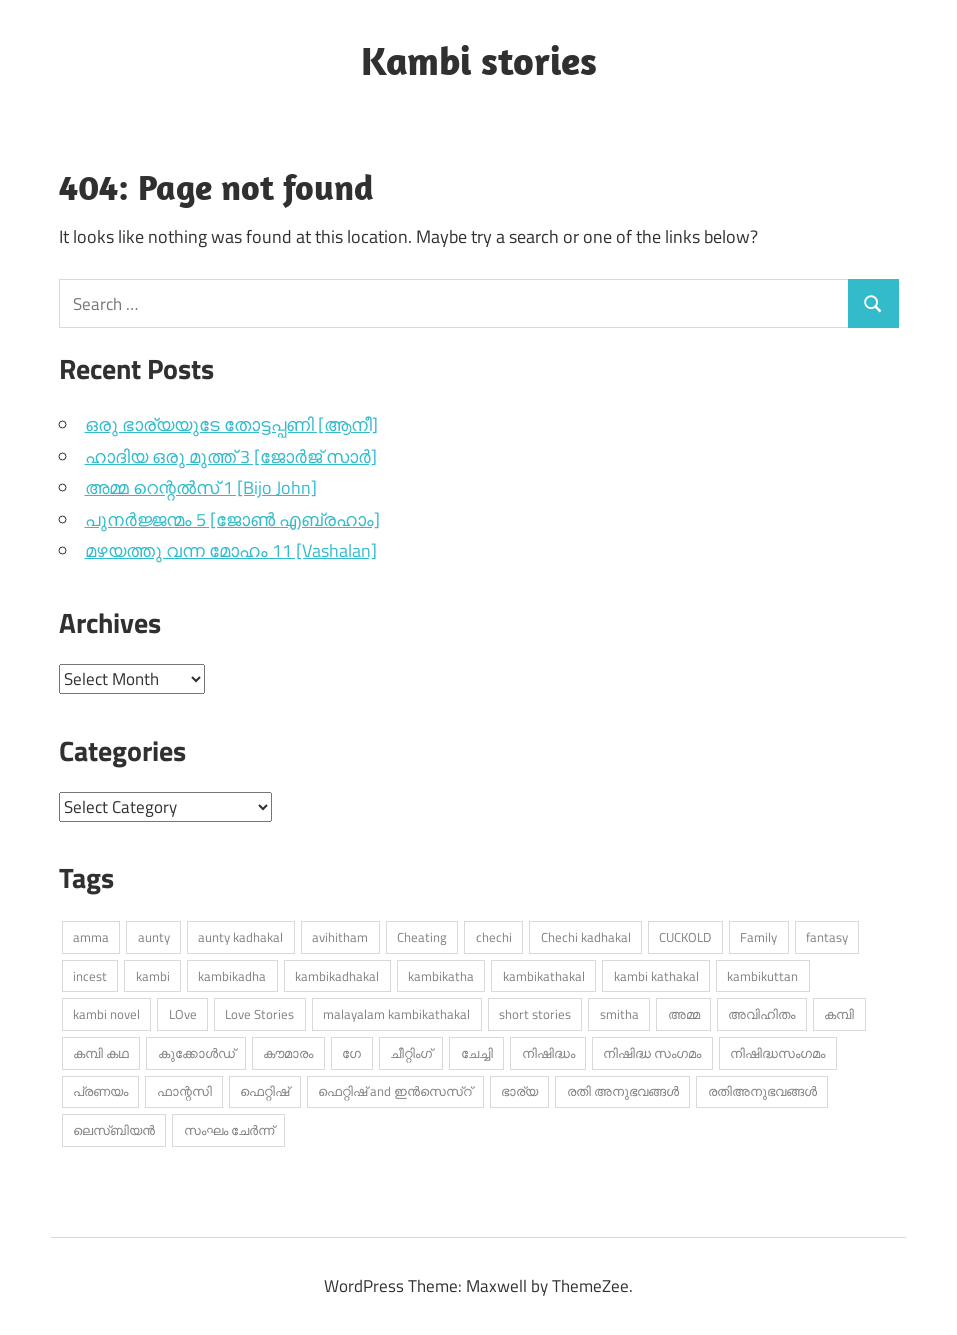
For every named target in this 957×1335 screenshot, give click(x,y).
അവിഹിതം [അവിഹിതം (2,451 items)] (761, 1014)
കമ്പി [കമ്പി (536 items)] (839, 1014)
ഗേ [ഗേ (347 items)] (351, 1053)
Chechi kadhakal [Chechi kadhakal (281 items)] (586, 937)
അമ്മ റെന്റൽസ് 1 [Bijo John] (201, 487)
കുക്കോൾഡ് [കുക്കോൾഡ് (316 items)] (196, 1053)
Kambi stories (479, 60)
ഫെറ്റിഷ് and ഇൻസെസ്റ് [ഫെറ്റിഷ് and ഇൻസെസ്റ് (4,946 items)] (395, 1091)
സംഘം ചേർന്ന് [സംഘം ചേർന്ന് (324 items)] (229, 1130)
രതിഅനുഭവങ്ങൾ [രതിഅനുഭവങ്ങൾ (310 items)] (762, 1091)
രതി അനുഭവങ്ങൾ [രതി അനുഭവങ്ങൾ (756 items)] (623, 1091)
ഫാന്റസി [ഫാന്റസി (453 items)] (184, 1091)
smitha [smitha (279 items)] (619, 1014)
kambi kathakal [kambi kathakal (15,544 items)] (656, 976)
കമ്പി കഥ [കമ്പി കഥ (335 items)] (101, 1053)
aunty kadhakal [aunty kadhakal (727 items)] (240, 937)
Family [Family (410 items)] (758, 937)
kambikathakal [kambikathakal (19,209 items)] (544, 976)
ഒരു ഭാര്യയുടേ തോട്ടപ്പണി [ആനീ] (231, 424)
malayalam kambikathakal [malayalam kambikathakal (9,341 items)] (396, 1014)
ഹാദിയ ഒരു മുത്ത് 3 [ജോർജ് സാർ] (231, 456)
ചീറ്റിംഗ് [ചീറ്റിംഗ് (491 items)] (411, 1053)
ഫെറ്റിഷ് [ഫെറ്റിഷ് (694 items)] (264, 1091)
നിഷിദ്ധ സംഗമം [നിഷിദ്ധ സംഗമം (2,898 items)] (652, 1053)
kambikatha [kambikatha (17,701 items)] (441, 976)
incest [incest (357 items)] (90, 976)
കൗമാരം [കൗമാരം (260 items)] (288, 1053)
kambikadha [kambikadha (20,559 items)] (232, 976)
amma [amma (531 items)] (91, 937)
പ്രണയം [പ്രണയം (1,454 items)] (100, 1091)
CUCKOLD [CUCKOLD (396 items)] (685, 937)
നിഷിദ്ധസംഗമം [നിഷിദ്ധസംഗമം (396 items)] (777, 1053)
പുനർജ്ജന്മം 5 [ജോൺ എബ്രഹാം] (232, 519)
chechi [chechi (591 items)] (494, 937)
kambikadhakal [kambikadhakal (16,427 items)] (337, 976)
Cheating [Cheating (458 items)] (422, 937)
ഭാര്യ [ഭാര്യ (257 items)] (519, 1091)
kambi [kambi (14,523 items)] (153, 976)
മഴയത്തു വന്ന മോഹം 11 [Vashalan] (231, 550)
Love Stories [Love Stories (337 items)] (259, 1014)
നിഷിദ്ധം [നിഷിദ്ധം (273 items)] (548, 1053)
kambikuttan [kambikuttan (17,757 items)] (762, 976)
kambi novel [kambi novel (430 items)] (106, 1014)
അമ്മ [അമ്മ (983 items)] (684, 1014)
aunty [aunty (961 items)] (154, 937)
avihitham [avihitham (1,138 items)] (340, 937)
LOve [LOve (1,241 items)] (183, 1014)
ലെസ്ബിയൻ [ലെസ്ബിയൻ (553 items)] (114, 1130)
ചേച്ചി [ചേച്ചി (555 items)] (477, 1053)
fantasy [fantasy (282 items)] (827, 937)
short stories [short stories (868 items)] (535, 1014)
